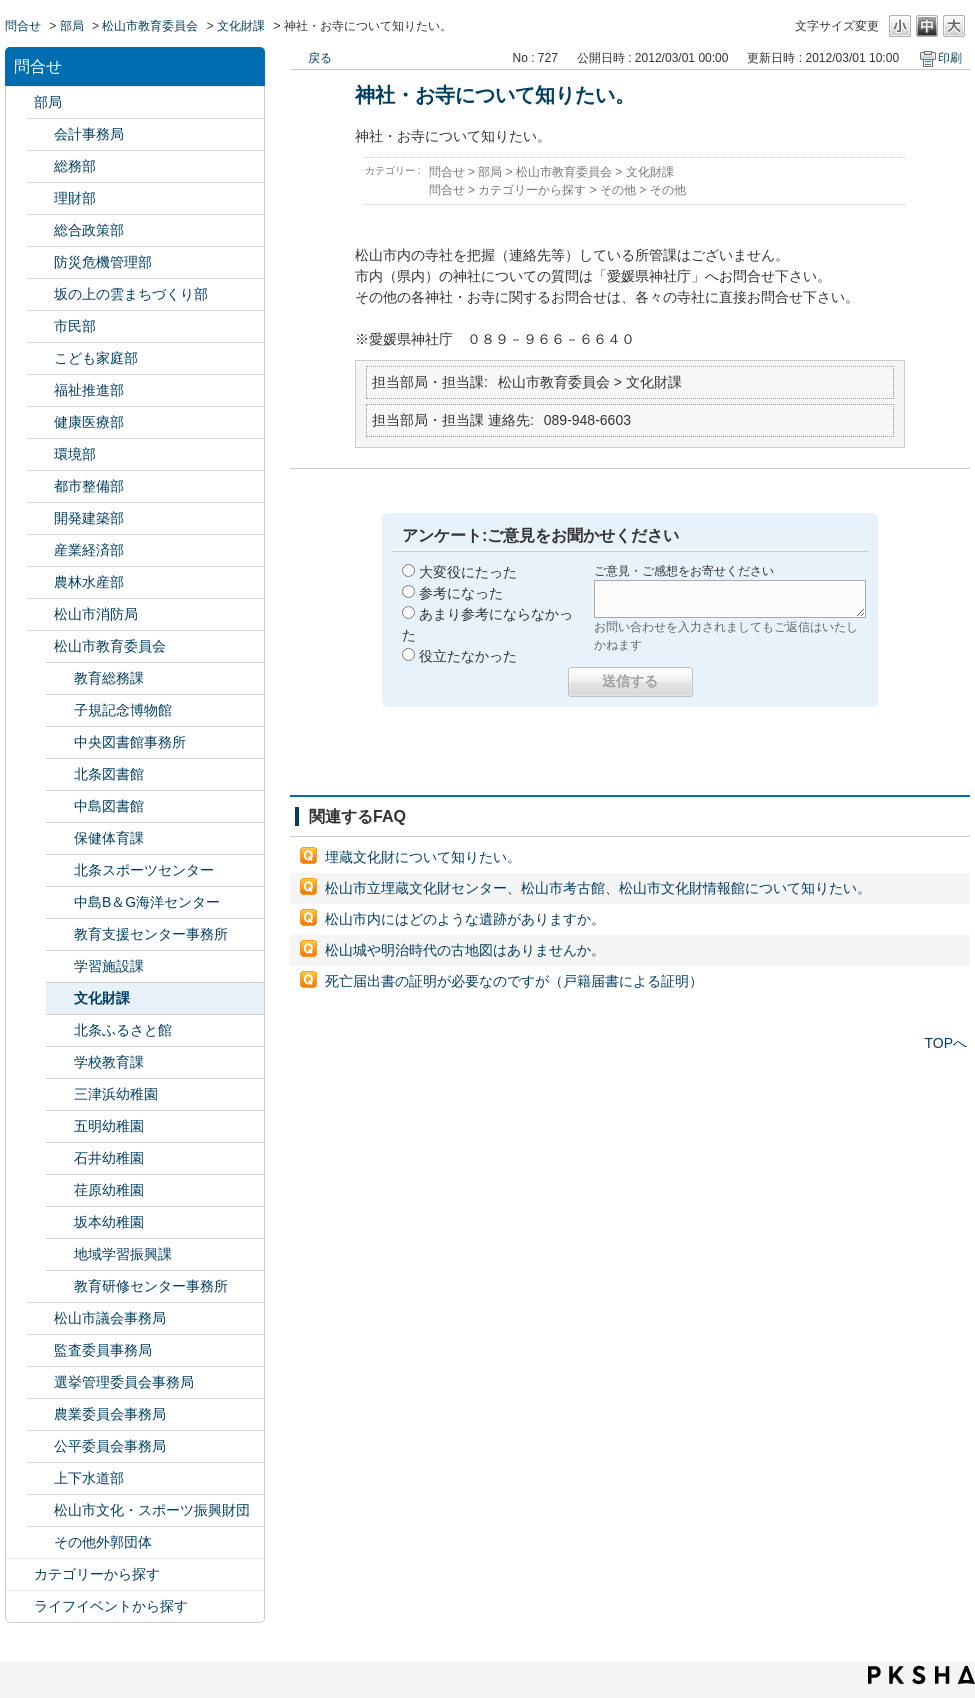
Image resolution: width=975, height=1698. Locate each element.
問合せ (23, 26)
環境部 (75, 454)
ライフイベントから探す (111, 1606)
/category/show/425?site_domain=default (40, 518)
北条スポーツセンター (144, 870)
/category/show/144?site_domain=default (40, 1478)
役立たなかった (468, 656)
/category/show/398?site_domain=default (40, 294)
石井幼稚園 (109, 1158)
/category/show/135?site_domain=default (40, 486)
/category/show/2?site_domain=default (20, 1574)
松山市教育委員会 (150, 26)
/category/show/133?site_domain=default (40, 454)
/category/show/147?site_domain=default (40, 1414)
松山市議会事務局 (110, 1318)
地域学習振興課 (123, 1254)
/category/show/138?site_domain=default (40, 550)
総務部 (75, 166)
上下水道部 (89, 1478)
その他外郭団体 (103, 1542)
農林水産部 (89, 582)
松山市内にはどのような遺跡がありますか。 (465, 919)
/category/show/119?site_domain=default (20, 102)
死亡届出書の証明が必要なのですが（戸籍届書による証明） (514, 981)
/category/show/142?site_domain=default (40, 646)
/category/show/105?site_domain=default (20, 1606)
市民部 (75, 326)
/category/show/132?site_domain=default (40, 422)
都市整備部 (89, 486)
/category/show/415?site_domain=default (40, 358)
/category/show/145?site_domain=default (40, 1446)
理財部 (75, 198)
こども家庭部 (96, 358)
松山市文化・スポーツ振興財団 (152, 1510)
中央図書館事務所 (130, 742)
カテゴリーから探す (97, 1574)
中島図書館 (109, 806)
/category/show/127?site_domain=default (40, 198)
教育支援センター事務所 (151, 934)
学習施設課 (109, 966)
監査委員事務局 (103, 1350)
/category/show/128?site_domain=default (40, 326)
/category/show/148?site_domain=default (40, 1382)
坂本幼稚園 (109, 1222)
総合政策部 (89, 230)
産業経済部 (89, 550)
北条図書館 (109, 774)
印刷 (950, 58)
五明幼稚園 (109, 1126)
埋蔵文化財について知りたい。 (423, 857)
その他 (618, 190)
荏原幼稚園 (109, 1190)
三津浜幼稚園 (116, 1094)
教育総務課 (109, 678)
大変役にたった (468, 572)
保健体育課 (109, 838)
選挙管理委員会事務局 (124, 1382)
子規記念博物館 (123, 710)
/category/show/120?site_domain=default (40, 134)
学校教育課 (109, 1062)
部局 (72, 26)
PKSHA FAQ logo (921, 1675)
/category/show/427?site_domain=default (40, 582)
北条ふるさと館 (123, 1030)
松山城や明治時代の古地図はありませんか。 (465, 950)
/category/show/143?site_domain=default (40, 1318)
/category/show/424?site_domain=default (40, 262)
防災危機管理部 (103, 262)
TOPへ (945, 1043)
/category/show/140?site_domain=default (40, 614)
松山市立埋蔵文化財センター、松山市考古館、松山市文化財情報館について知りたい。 (598, 888)
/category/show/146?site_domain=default (40, 1350)
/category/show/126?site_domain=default (40, 230)
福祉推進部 (89, 390)
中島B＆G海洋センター (147, 902)
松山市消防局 (96, 614)
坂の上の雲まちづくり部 (131, 294)
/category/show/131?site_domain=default (40, 1542)
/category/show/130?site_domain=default (40, 390)
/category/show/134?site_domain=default (40, 1510)
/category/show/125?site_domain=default (40, 166)
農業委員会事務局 (110, 1414)
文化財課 (241, 26)
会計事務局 (89, 134)
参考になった (461, 593)
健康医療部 (89, 422)
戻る (320, 58)
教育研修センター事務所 (151, 1286)
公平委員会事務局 (110, 1446)
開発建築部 (89, 518)
